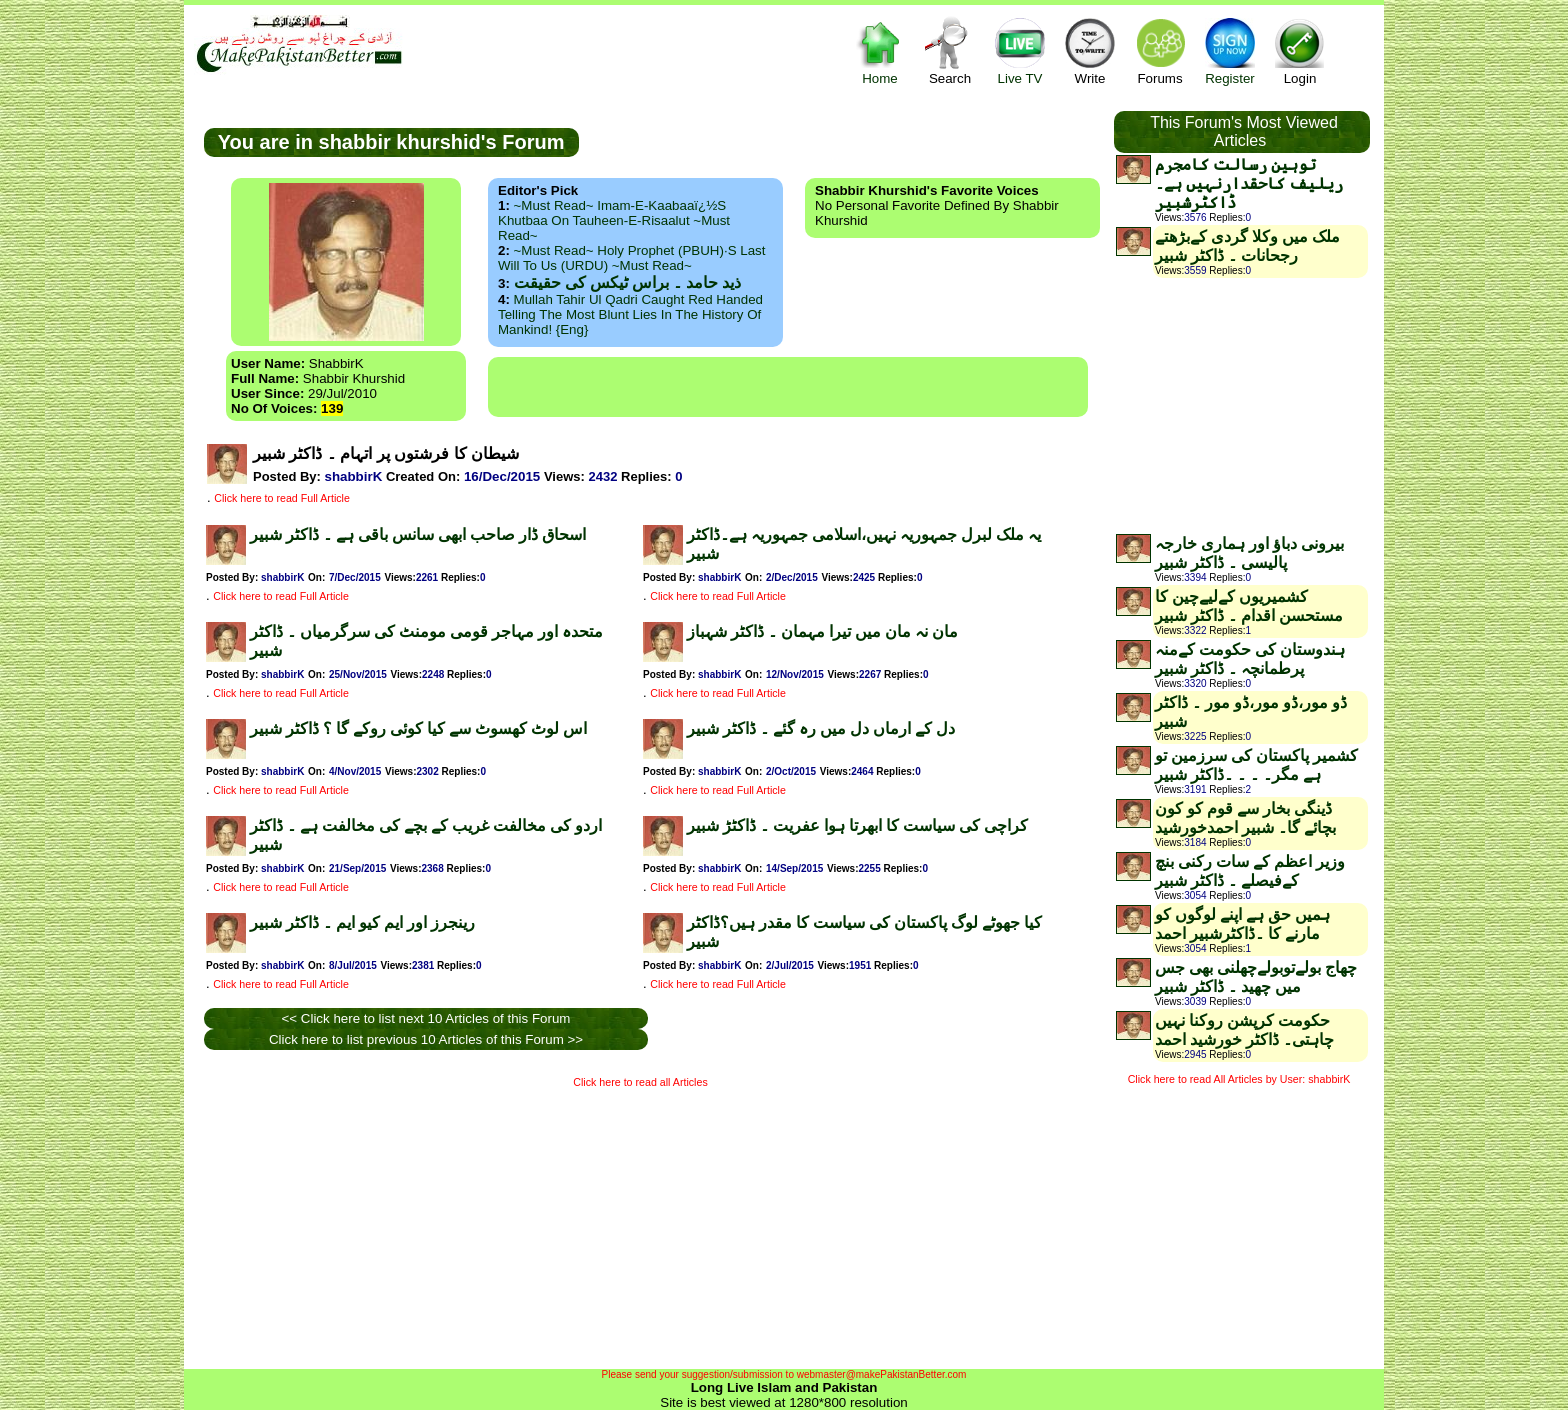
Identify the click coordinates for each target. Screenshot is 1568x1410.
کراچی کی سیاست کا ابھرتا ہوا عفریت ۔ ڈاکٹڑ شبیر (857, 825)
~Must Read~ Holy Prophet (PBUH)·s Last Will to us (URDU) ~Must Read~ (631, 258)
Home (880, 50)
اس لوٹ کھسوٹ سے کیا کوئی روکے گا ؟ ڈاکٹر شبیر (418, 728)
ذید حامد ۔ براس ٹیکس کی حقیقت (627, 282)
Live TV (1020, 50)
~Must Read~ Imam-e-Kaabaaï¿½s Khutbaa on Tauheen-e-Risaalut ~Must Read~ (614, 220)
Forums (1160, 50)
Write (1090, 50)
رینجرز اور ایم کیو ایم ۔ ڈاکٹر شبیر (362, 922)
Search (950, 50)
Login (1300, 50)
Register (1230, 50)
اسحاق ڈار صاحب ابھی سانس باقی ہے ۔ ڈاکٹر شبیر (418, 534)
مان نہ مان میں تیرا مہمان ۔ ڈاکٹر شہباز (822, 631)
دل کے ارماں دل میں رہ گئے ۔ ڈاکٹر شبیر (821, 728)
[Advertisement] (788, 387)
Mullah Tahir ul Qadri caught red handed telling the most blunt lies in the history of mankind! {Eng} (630, 314)
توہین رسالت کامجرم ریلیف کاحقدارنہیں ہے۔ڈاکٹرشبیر (1249, 183)
